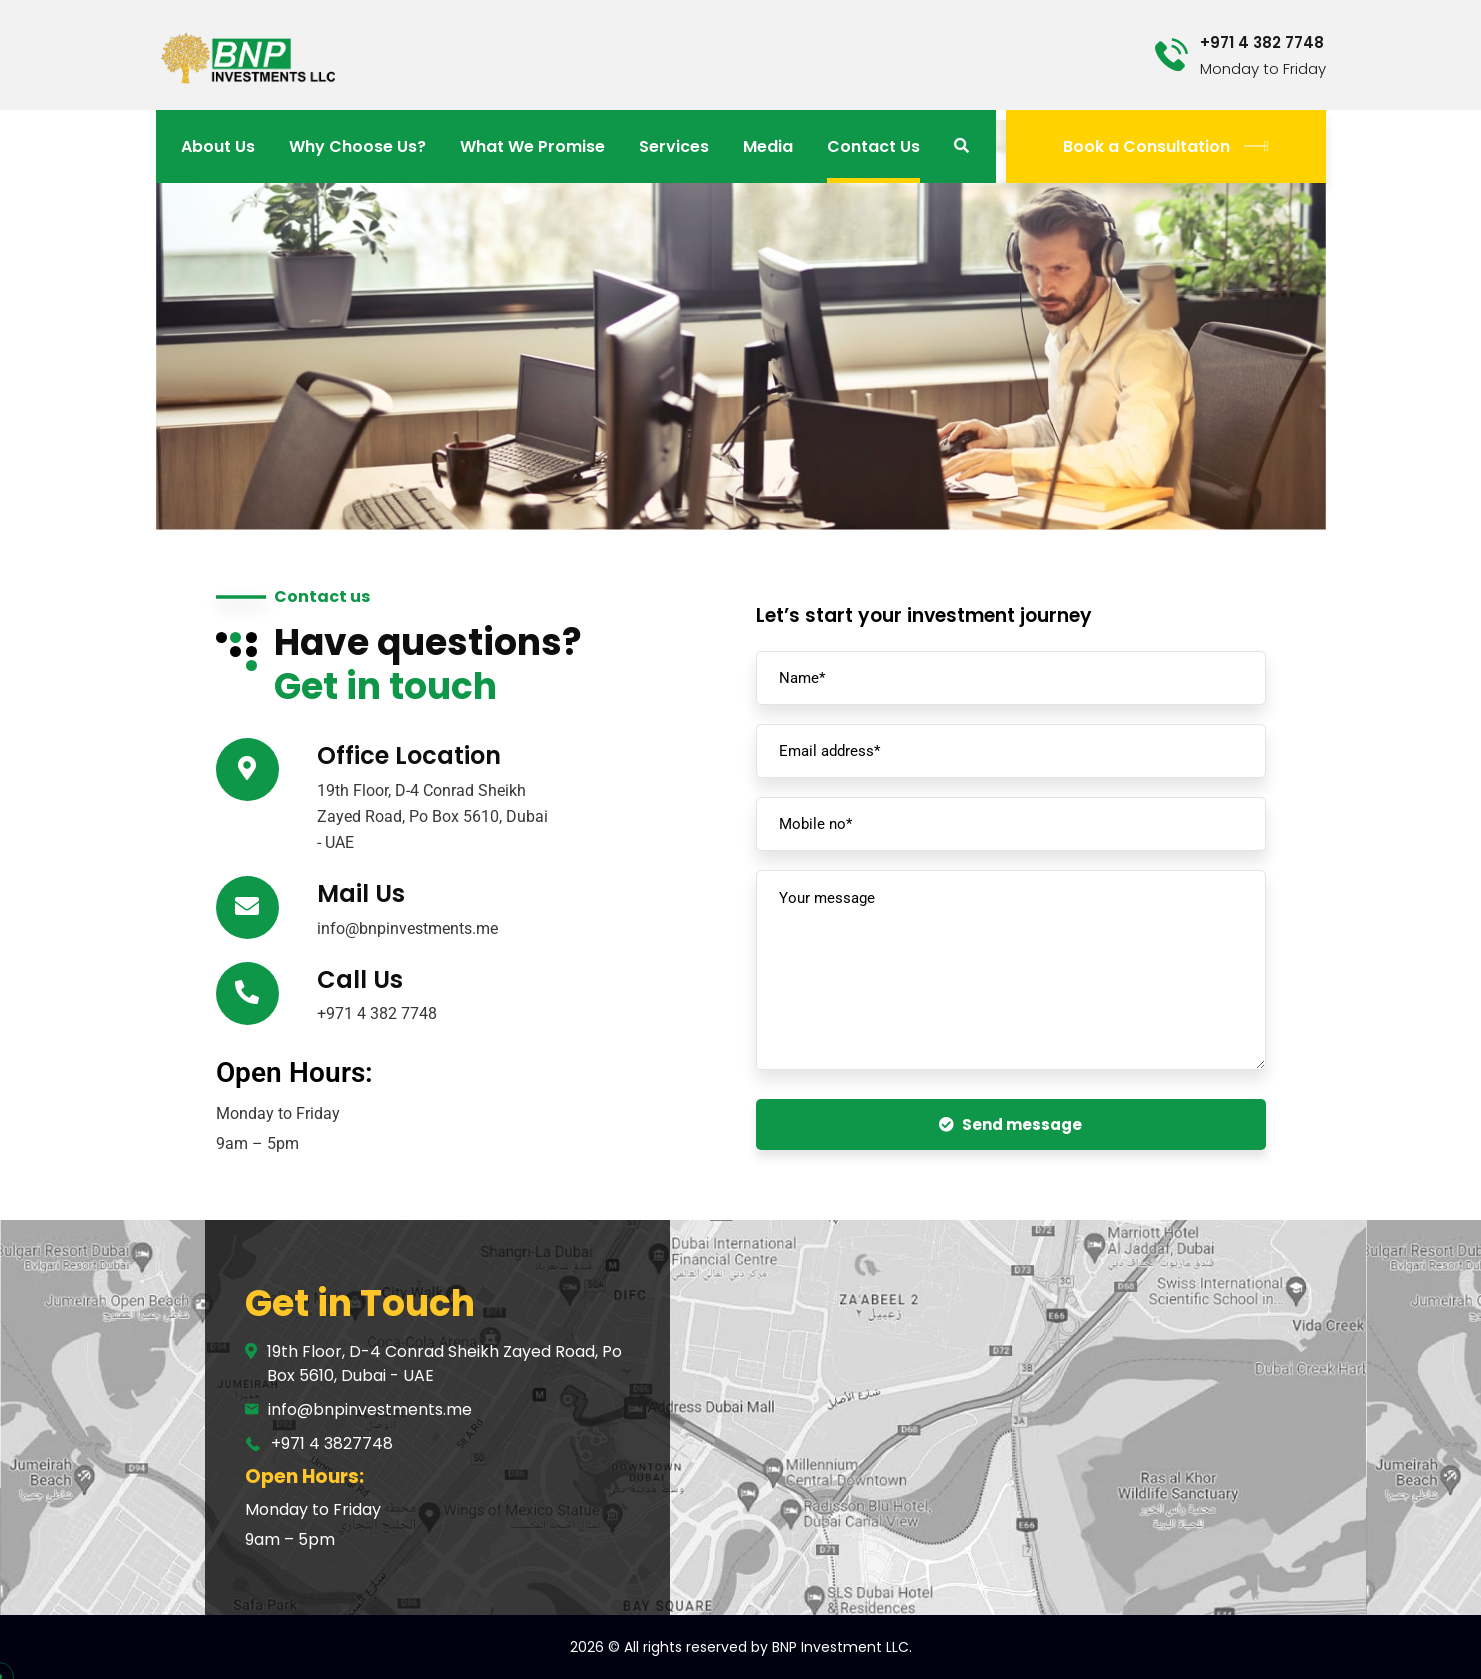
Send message (1010, 1124)
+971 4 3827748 (332, 1443)
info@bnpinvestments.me (370, 1409)
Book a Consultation (1166, 146)
